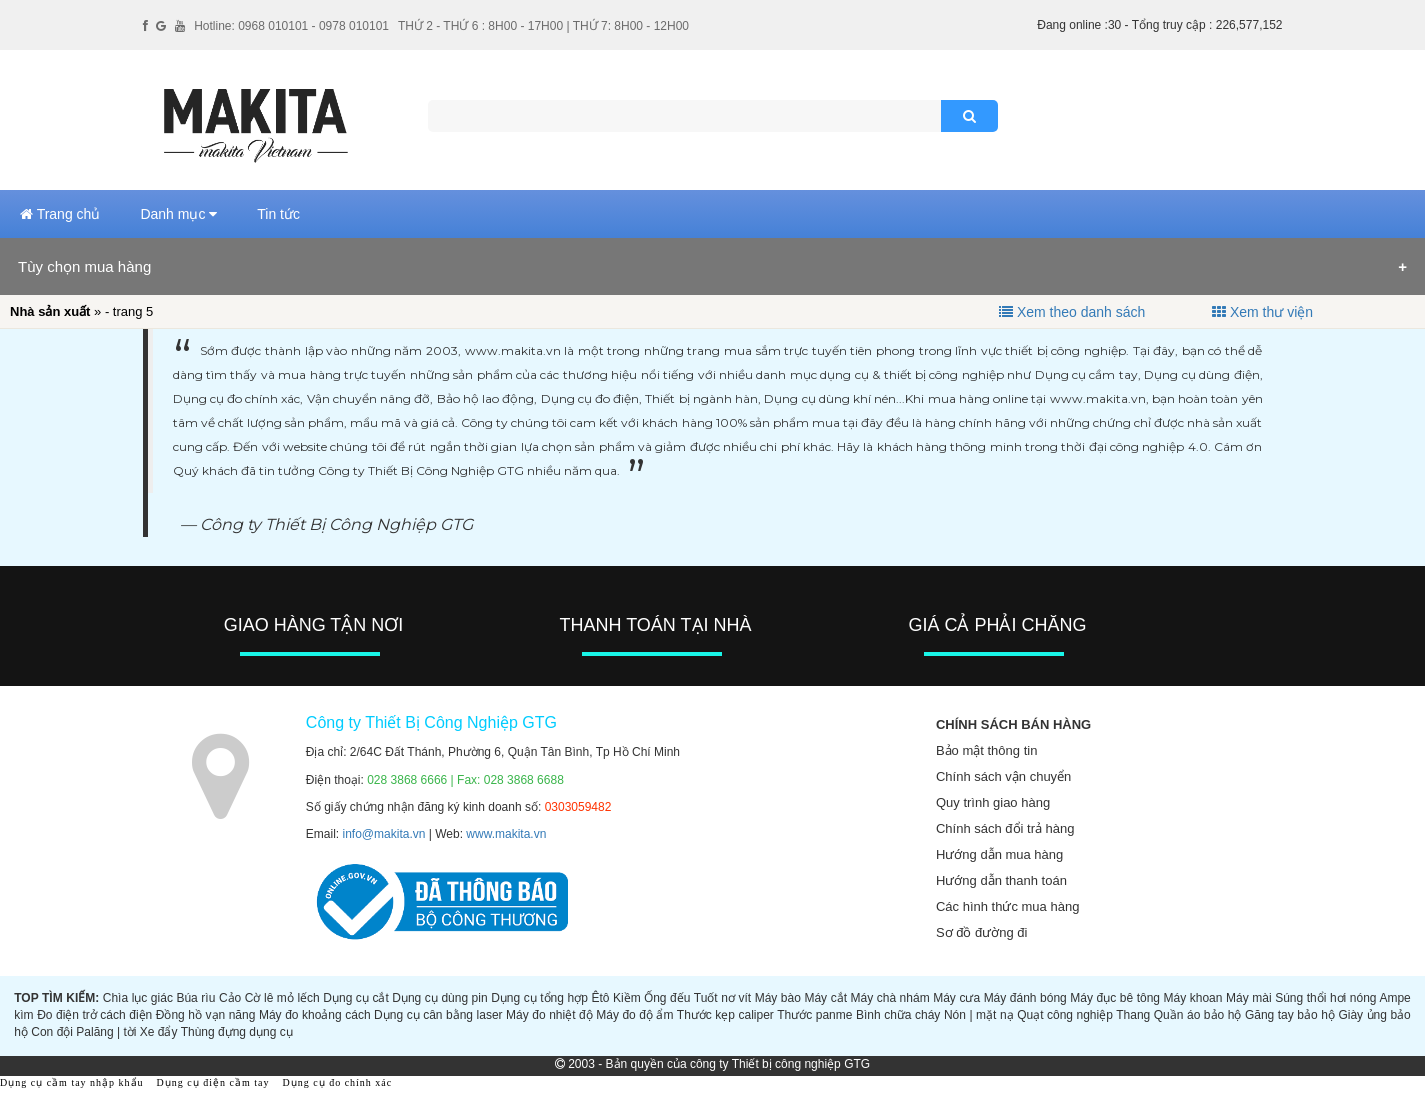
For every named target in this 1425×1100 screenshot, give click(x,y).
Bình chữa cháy (898, 1015)
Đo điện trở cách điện (94, 1015)
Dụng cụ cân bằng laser (438, 1015)
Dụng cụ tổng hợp (539, 998)
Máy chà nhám (890, 998)
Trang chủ (60, 214)
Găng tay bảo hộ (1290, 1015)
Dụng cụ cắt (355, 998)
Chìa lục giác (138, 998)
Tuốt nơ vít (722, 998)
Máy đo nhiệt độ (549, 1015)
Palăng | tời (106, 1032)
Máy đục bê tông (1115, 998)
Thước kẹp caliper (725, 1015)
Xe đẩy (159, 1032)
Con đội (52, 1032)
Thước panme (814, 1015)
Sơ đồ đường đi (982, 932)
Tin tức (278, 214)
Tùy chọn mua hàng (84, 266)
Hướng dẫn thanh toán (1001, 880)
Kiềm (627, 998)
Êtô (600, 998)
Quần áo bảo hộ (1198, 1015)
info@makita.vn (384, 834)
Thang (1133, 1015)
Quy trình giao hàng (993, 802)
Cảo (230, 998)
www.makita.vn (506, 834)
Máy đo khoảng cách (315, 1015)
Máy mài (1249, 998)
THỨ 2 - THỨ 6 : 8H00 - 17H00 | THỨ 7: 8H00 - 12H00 (543, 26)
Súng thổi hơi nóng (1325, 998)
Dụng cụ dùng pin (439, 998)
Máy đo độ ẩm (634, 1015)
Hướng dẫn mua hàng (999, 854)
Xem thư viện (1271, 312)
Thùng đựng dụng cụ (237, 1032)
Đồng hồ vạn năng (206, 1015)
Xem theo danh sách (1081, 312)
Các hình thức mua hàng (1007, 906)
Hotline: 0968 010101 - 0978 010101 (291, 26)
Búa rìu (195, 998)
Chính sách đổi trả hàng (1005, 828)
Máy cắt (825, 998)
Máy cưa (956, 998)
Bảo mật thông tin (986, 750)
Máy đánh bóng (1025, 998)
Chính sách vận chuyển (1003, 776)
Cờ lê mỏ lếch (282, 998)
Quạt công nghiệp (1065, 1015)
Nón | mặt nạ (979, 1015)
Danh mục (178, 214)
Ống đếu (667, 998)
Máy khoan (1193, 998)
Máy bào (778, 998)
